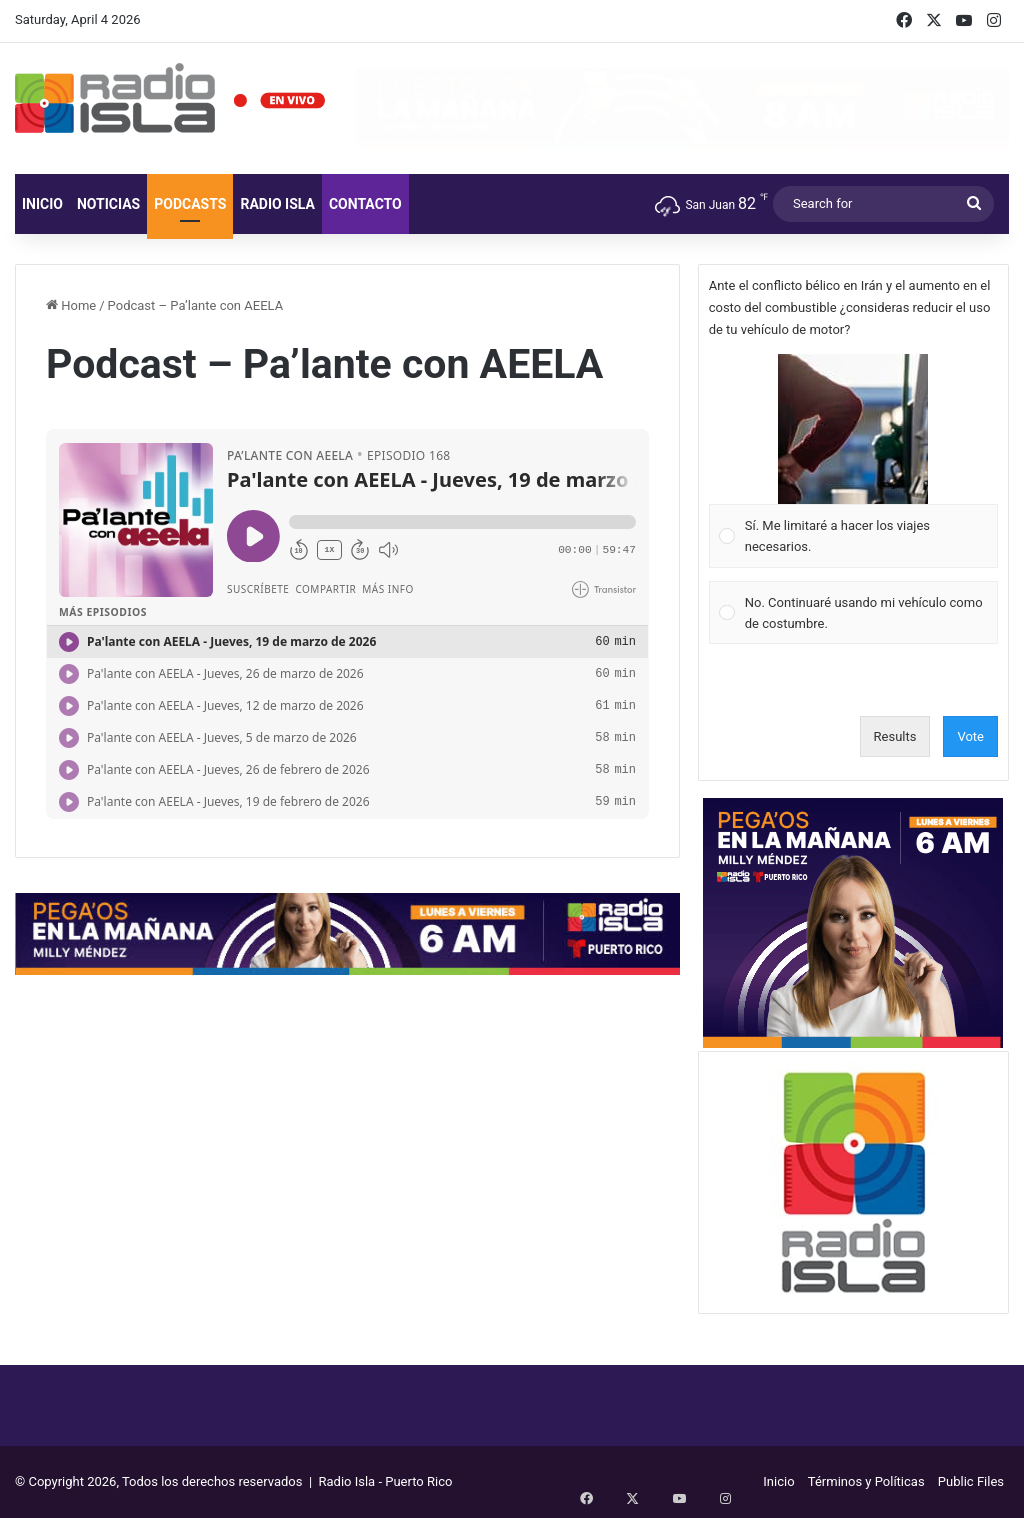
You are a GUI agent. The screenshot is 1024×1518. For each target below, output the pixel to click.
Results (895, 736)
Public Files (971, 1481)
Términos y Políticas (866, 1481)
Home (71, 305)
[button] (853, 429)
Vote (970, 736)
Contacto (365, 204)
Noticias (108, 204)
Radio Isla (277, 204)
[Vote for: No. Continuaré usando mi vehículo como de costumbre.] (853, 612)
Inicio (42, 204)
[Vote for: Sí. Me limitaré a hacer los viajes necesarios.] (853, 461)
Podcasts (190, 204)
